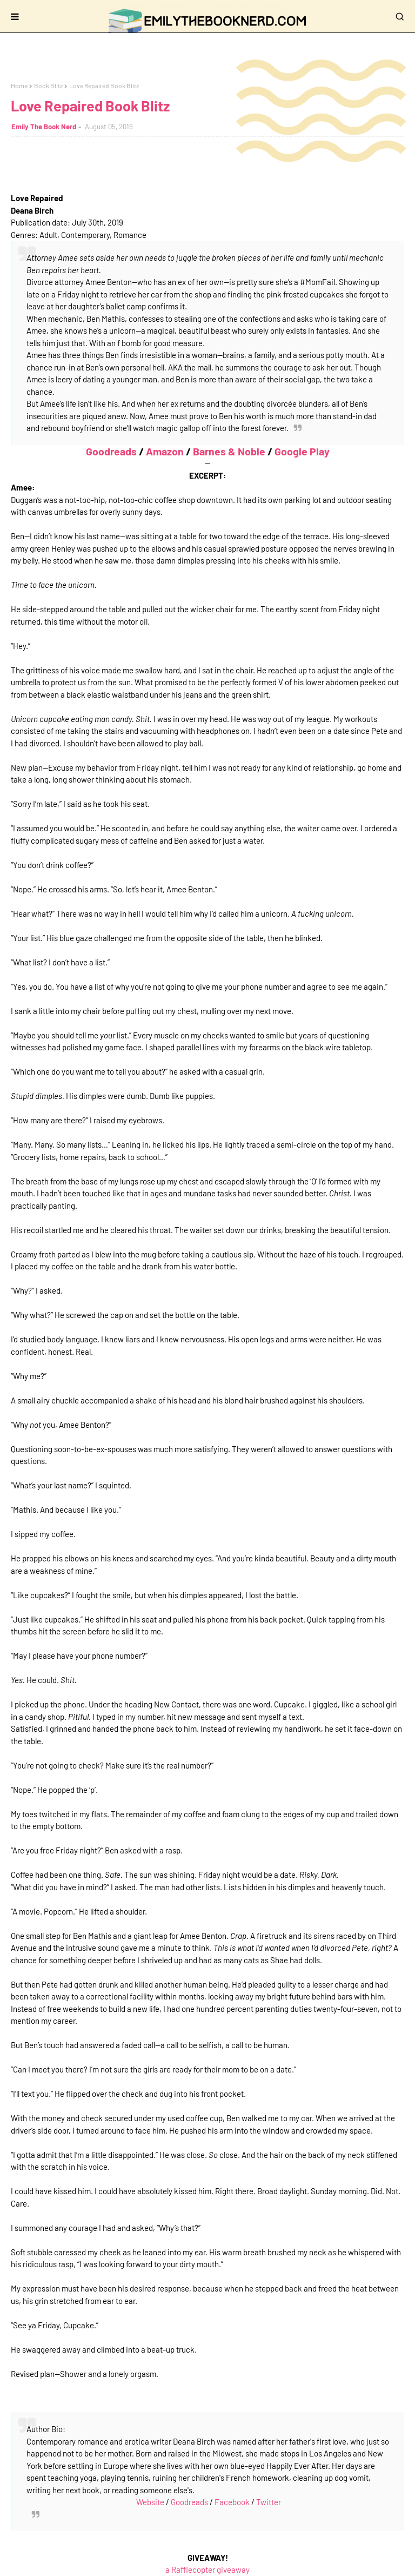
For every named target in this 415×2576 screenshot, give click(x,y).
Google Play (302, 451)
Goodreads (111, 451)
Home (19, 85)
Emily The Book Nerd (43, 126)
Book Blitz (48, 85)
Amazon (165, 451)
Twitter (268, 2502)
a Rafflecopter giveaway (207, 2569)
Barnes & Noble (229, 451)
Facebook (232, 2502)
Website (150, 2502)
